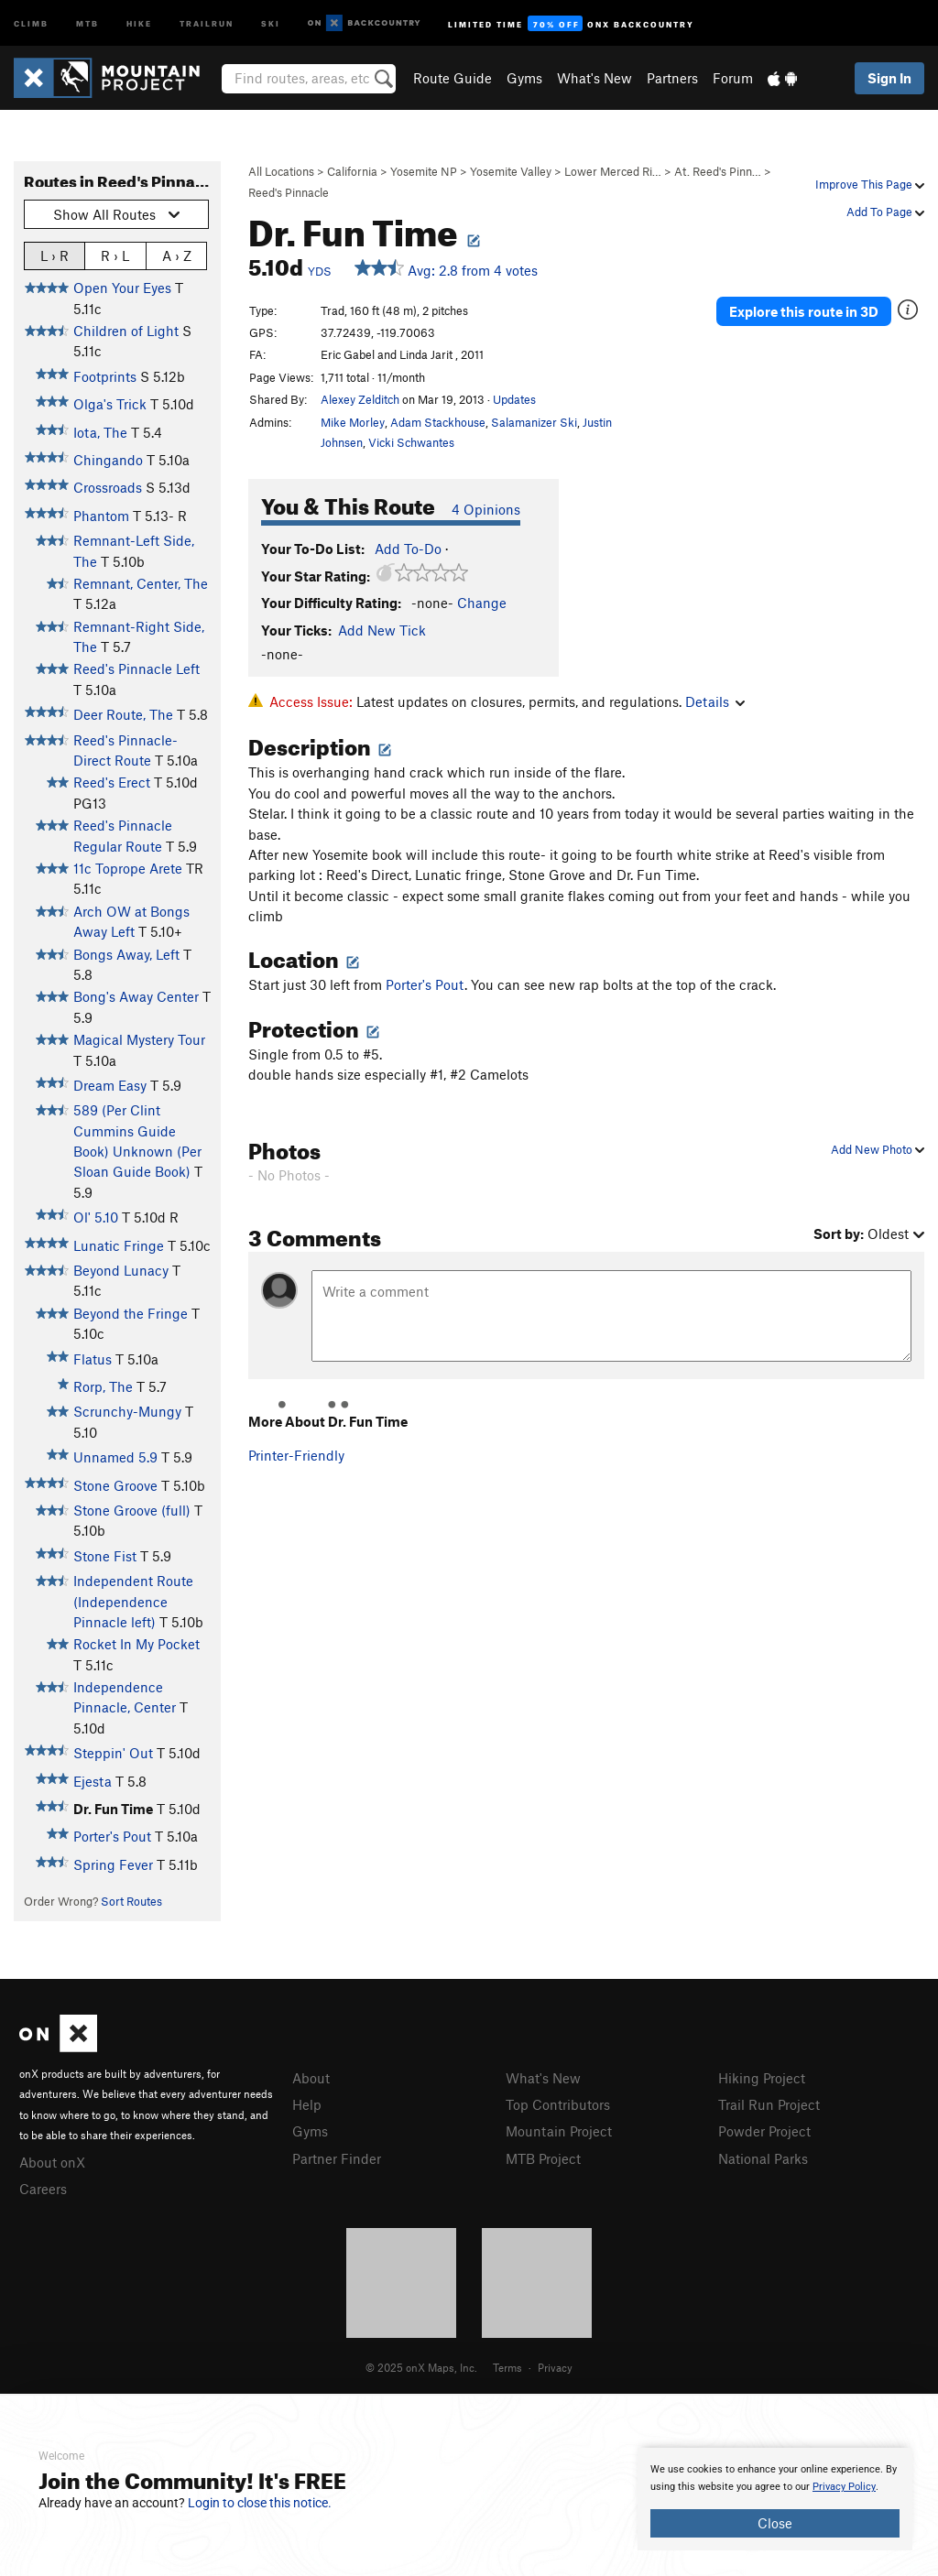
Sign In (889, 78)
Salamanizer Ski (534, 422)
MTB (87, 22)
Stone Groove (115, 1485)
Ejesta (92, 1781)
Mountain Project (559, 2131)
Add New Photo (877, 1149)
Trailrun (207, 22)
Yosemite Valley (510, 171)
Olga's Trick (110, 404)
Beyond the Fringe (130, 1313)
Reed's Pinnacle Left (136, 668)
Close (775, 2523)
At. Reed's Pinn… (717, 171)
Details (715, 701)
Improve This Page (869, 184)
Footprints (104, 376)
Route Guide (452, 78)
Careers (43, 2188)
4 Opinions (486, 509)
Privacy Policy (844, 2487)
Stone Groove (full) (132, 1510)
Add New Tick (382, 630)
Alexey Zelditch (360, 399)
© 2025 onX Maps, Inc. (421, 2367)
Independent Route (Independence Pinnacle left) (133, 1601)
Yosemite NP (423, 171)
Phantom (101, 515)
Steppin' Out (113, 1753)
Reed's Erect (111, 782)
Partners (672, 78)
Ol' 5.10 (95, 1217)
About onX (52, 2162)
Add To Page (885, 211)
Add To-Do (408, 548)
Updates (514, 399)
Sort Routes (131, 1901)
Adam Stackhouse (437, 422)
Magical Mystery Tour (139, 1039)
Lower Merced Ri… (612, 171)
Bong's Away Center (136, 996)
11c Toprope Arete (127, 868)
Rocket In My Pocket (136, 1644)
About (311, 2078)
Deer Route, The (123, 714)
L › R (54, 255)
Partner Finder (336, 2158)
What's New (594, 78)
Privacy (555, 2367)
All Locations (281, 171)
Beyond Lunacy (121, 1270)
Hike (139, 22)
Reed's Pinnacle (288, 192)
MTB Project (543, 2158)
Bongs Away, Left (126, 954)
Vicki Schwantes (411, 442)
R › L (115, 255)
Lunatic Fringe (118, 1245)
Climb (31, 22)
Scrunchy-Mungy (127, 1411)
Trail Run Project (769, 2104)
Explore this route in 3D (803, 311)
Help (307, 2104)
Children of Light (126, 330)
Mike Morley (353, 422)
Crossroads (107, 487)
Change (482, 602)
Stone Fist (104, 1556)
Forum (733, 78)
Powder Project (764, 2131)
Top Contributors (558, 2104)
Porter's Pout (112, 1836)
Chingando (108, 459)
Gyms (524, 78)
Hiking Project (761, 2078)
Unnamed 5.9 (115, 1457)
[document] (775, 2499)
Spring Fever (113, 1864)
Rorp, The (103, 1386)
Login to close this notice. (260, 2502)
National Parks (763, 2158)
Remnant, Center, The (140, 583)
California (352, 171)
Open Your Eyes (122, 287)
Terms (507, 2367)
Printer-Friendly (296, 1455)
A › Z (176, 255)
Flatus (92, 1359)
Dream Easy (110, 1085)
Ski (270, 22)
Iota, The (100, 432)
